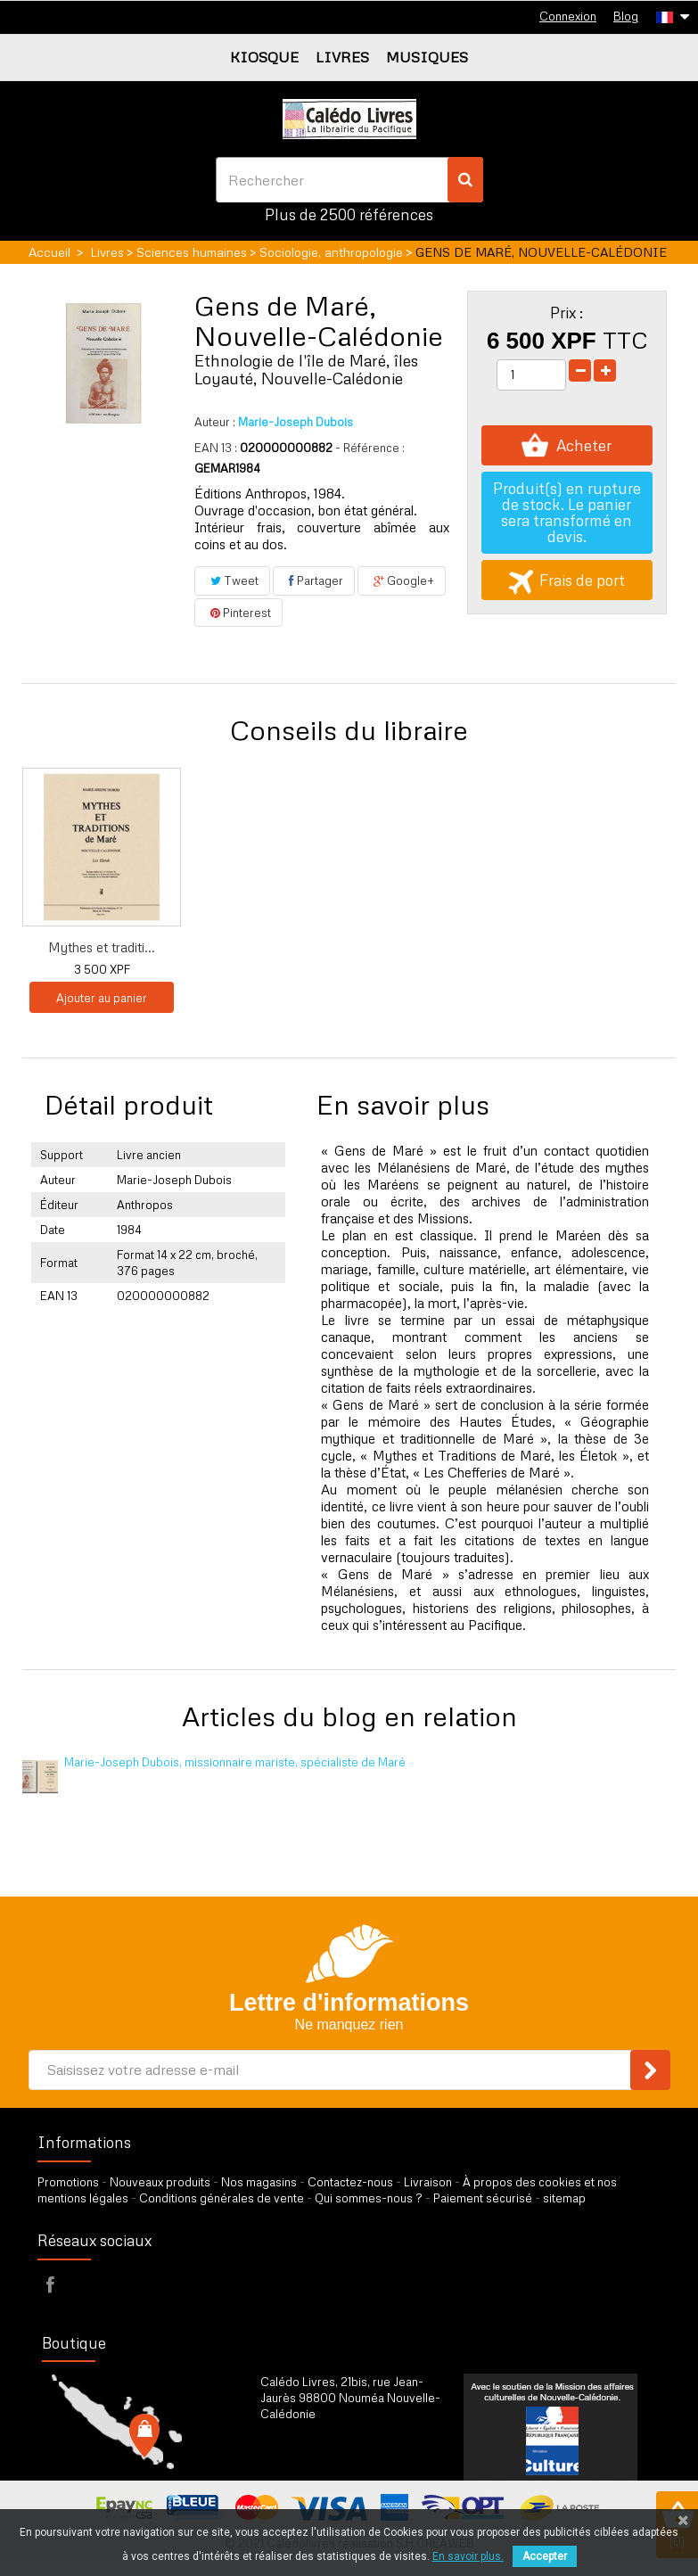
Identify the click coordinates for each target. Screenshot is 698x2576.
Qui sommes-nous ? (369, 2198)
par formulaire (347, 2458)
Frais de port (566, 580)
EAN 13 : (215, 447)
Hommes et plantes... (101, 947)
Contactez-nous (350, 2182)
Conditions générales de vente (221, 2198)
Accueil (49, 251)
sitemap (564, 2198)
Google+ (401, 580)
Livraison (428, 2182)
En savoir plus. (468, 2556)
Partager (313, 580)
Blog (625, 16)
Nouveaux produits (160, 2182)
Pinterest (238, 612)
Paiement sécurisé (482, 2198)
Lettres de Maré (278, 947)
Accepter (544, 2556)
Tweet (232, 580)
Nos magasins (259, 2182)
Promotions (68, 2182)
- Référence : (370, 447)
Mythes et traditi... (454, 947)
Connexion (567, 16)
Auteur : (214, 422)
